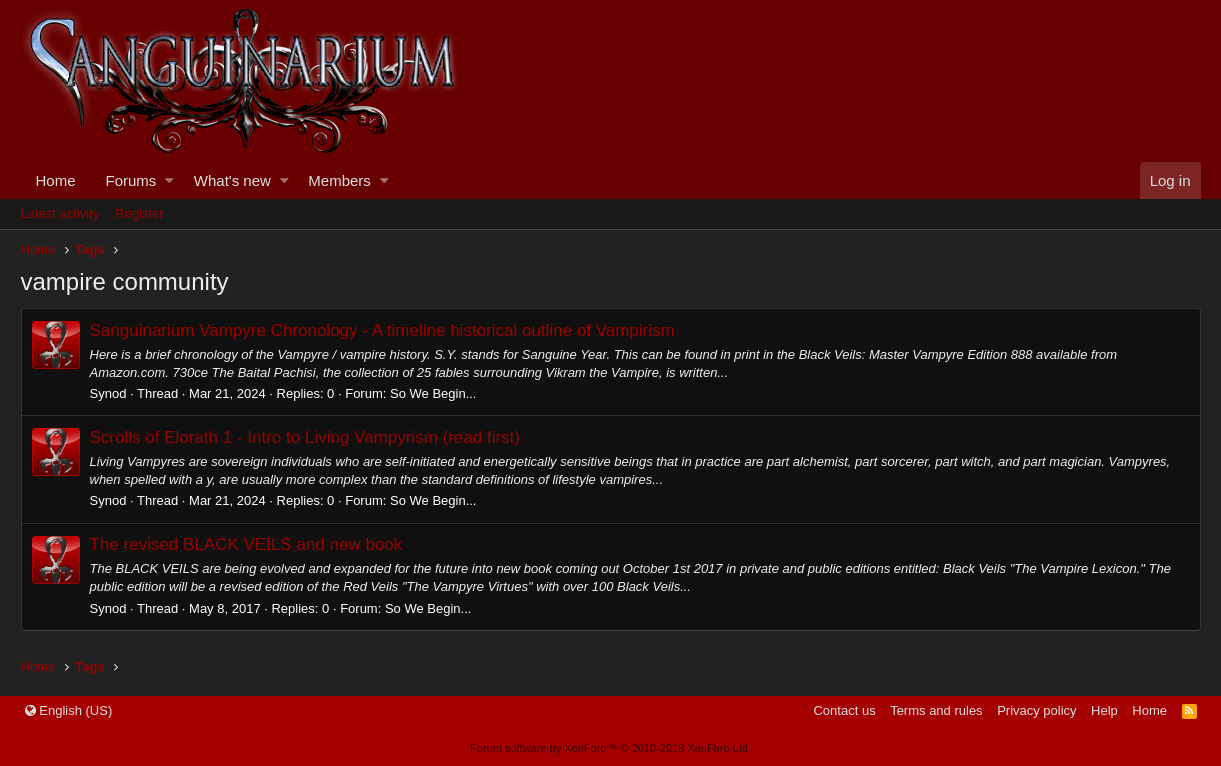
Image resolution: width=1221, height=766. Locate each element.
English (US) (69, 710)
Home (56, 180)
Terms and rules (936, 710)
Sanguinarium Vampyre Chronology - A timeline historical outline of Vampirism (382, 330)
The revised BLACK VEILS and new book (246, 544)
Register (139, 213)
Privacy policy (1036, 710)
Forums (131, 180)
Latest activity (60, 213)
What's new (232, 180)
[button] (169, 180)
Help (1104, 710)
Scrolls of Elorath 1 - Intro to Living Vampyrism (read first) (305, 437)
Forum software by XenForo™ (610, 748)
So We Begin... (433, 393)
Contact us (844, 710)
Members (339, 180)
